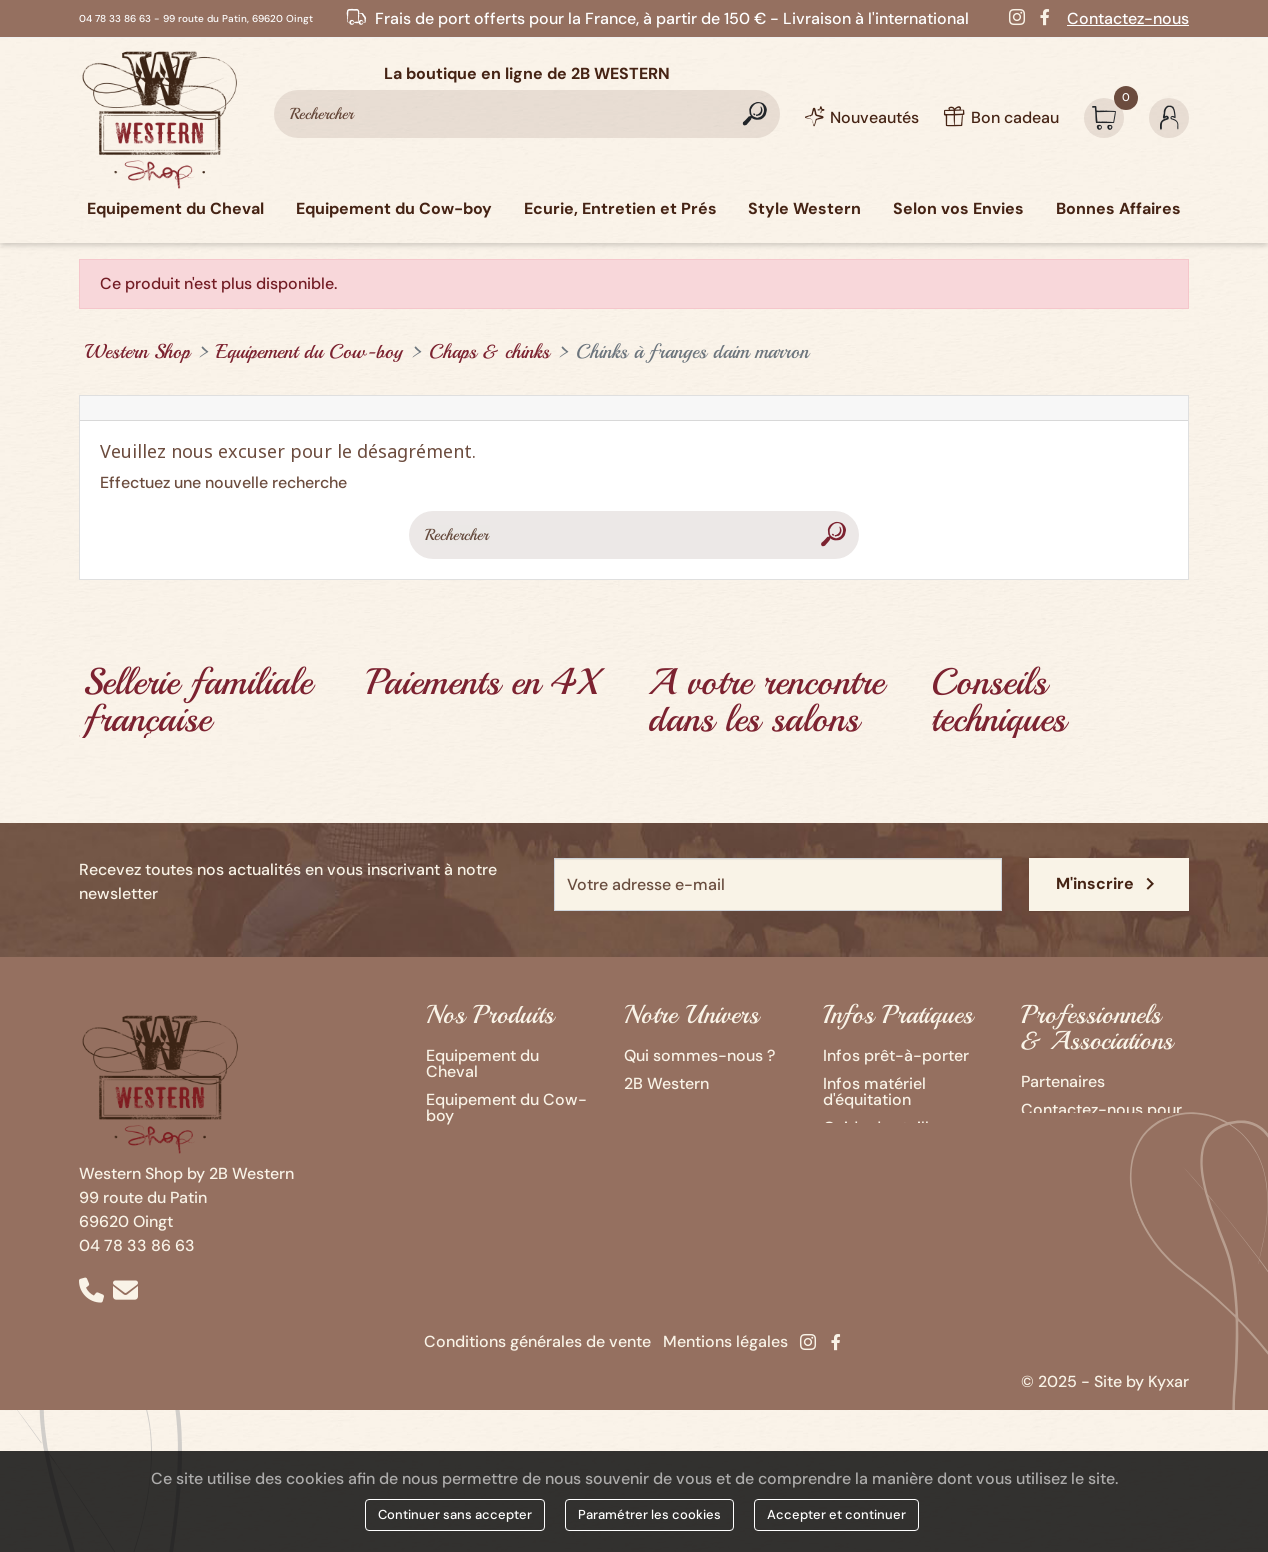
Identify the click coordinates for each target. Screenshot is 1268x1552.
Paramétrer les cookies (649, 1514)
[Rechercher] (527, 114)
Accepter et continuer (836, 1514)
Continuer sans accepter (455, 1514)
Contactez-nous (1128, 18)
